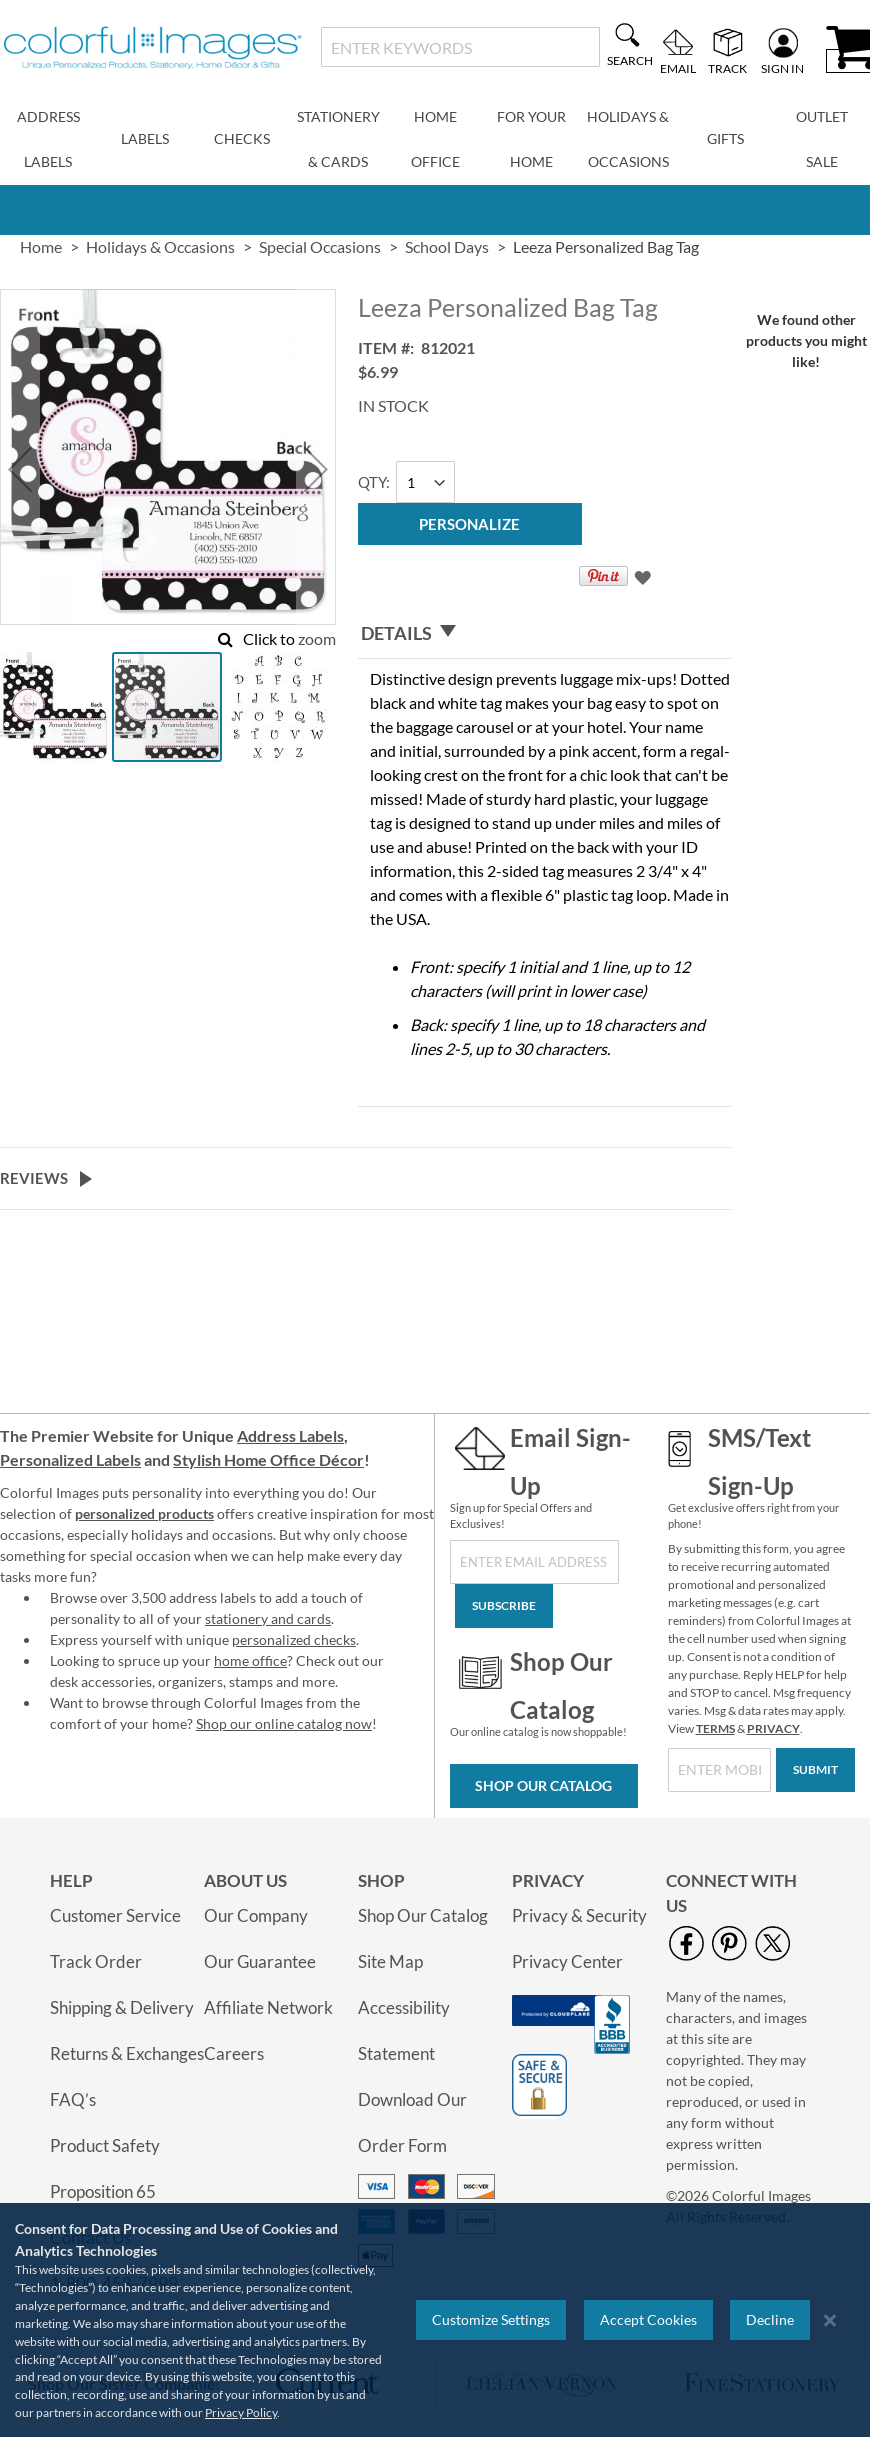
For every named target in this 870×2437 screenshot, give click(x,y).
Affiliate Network (268, 2007)
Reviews (34, 1178)
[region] (435, 2320)
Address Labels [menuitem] (48, 139)
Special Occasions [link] (320, 246)
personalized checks (294, 1639)
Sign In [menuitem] (782, 68)
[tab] (544, 633)
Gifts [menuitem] (725, 138)
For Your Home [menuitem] (531, 139)
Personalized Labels (70, 1459)
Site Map (390, 1961)
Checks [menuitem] (242, 138)
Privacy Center (567, 1961)
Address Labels (290, 1435)
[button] (20, 469)
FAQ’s (73, 2099)
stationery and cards (268, 1618)
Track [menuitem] (727, 68)
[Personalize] (470, 524)
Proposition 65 (103, 2191)
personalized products (144, 1513)
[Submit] (815, 1770)
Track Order (96, 1961)
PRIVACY (773, 1728)
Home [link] (41, 246)
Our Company (256, 1915)
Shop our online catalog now (284, 1723)
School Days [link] (447, 246)
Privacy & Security (579, 1915)
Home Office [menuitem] (435, 139)
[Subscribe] (504, 1606)
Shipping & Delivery (122, 2007)
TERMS (715, 1728)
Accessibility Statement (404, 2030)
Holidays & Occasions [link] (160, 246)
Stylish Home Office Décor (268, 1459)
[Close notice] (830, 2320)
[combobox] (460, 47)
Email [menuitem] (678, 68)
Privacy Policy (241, 2412)
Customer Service (115, 1915)
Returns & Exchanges (127, 2053)
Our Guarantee (260, 1961)
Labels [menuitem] (145, 138)
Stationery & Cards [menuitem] (338, 139)
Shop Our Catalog (543, 1785)
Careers (234, 2053)
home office (250, 1660)
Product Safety (105, 2145)
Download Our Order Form (412, 2122)
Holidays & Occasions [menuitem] (628, 139)
